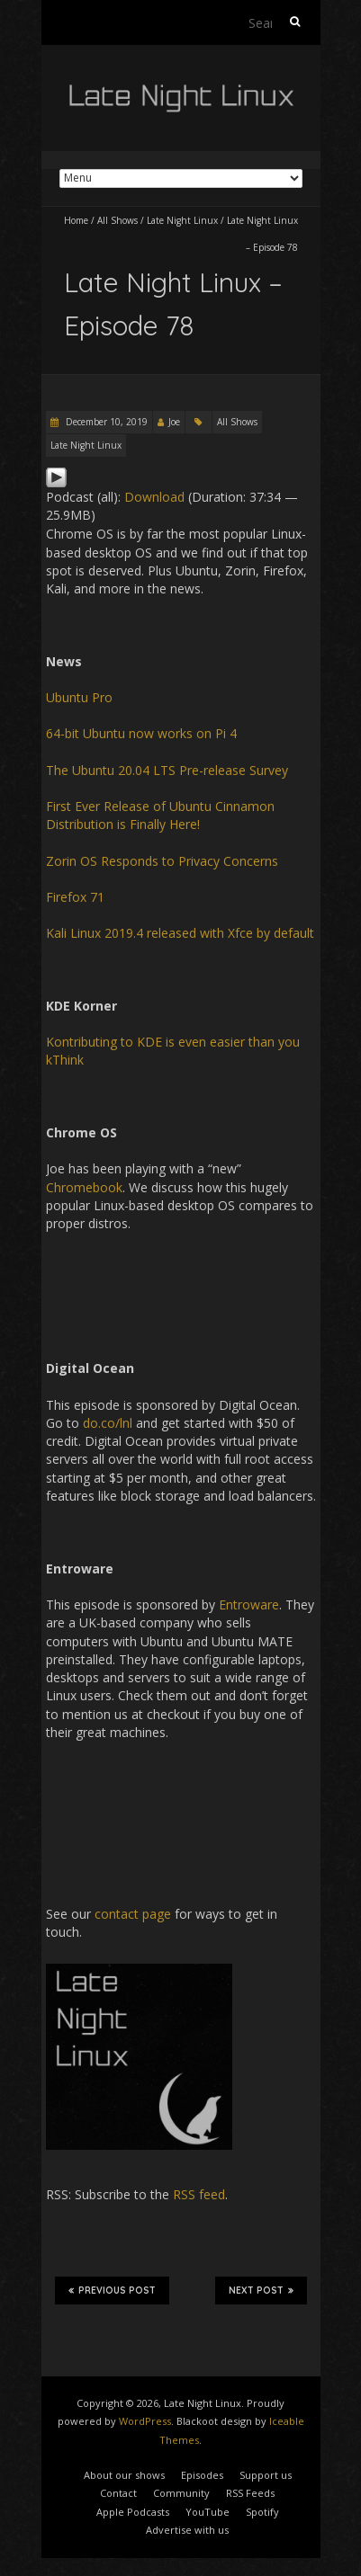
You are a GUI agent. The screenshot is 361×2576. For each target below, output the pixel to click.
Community (181, 2493)
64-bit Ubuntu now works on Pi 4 (141, 733)
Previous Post (112, 2290)
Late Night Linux (182, 220)
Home (76, 220)
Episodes (202, 2475)
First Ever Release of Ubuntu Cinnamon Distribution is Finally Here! (160, 815)
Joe (174, 421)
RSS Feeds (250, 2493)
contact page (133, 1913)
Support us (265, 2475)
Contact (118, 2493)
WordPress (145, 2421)
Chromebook (84, 1187)
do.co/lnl (107, 1422)
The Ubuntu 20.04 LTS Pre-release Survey (167, 770)
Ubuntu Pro (79, 697)
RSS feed (199, 2194)
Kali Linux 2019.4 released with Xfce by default (180, 932)
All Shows (117, 220)
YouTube (207, 2511)
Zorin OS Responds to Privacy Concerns (162, 860)
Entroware (249, 1604)
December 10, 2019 (105, 421)
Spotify (262, 2511)
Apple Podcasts (132, 2511)
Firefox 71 (75, 896)
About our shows (124, 2475)
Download (154, 496)
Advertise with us (187, 2529)
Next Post (261, 2290)
